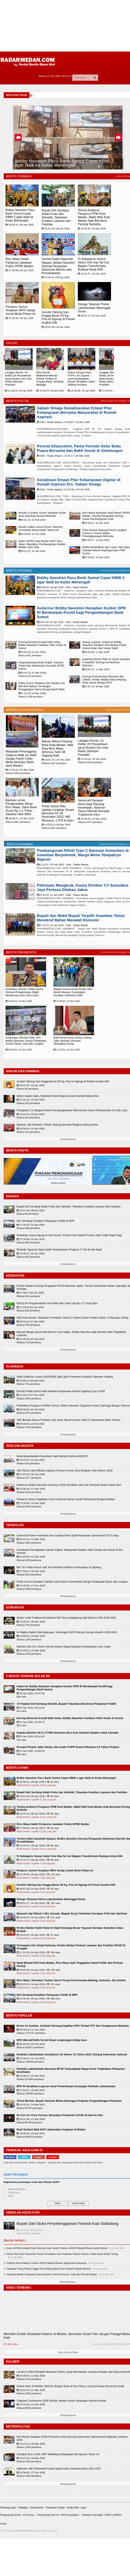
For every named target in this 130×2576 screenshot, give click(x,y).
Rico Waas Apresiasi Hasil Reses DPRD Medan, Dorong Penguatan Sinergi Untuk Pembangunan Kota (106, 515)
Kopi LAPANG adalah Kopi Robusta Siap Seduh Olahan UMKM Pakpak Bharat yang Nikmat (57, 2248)
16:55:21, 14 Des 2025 (96, 540)
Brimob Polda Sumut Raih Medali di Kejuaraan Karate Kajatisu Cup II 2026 (61, 1391)
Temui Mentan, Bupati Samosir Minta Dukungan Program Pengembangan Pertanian (69, 2100)
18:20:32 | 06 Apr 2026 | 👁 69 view (38, 1813)
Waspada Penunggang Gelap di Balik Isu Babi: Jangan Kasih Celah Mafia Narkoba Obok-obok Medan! (21, 758)
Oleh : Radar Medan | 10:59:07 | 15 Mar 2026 (63, 422)
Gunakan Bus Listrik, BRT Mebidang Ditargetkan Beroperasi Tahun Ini (58, 2454)
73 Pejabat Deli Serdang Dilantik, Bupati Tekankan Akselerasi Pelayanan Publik (66, 1703)
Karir (83, 2507)
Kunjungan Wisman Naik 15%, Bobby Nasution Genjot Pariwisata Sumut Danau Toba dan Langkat (26, 1040)
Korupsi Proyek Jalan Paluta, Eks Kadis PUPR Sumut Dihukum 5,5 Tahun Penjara (68, 1747)
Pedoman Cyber (55, 2507)
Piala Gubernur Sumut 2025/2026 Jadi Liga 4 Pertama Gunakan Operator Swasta (65, 1376)
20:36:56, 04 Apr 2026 (81, 390)
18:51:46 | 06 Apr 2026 (56, 228)
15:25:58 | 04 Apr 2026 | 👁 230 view (38, 1970)
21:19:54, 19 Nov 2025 (96, 557)
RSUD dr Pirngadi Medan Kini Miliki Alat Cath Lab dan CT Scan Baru (57, 1303)
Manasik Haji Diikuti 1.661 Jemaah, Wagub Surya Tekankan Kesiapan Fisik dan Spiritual (72, 1913)
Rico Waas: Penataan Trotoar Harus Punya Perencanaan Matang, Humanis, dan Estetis (71, 1980)
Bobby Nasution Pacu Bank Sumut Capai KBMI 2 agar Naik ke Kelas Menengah (66, 1777)
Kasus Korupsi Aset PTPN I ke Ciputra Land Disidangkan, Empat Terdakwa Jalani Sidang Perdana (81, 378)
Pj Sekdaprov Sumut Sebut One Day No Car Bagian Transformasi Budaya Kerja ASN (69, 1856)
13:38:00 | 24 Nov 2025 (66, 1001)
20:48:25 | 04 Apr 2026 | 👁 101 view (38, 1917)
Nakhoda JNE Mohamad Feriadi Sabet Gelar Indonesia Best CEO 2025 (59, 2468)
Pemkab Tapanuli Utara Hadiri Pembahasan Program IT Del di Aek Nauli (59, 1249)
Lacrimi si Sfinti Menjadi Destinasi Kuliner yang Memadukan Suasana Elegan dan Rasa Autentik (73, 2371)
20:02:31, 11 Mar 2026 (95, 669)
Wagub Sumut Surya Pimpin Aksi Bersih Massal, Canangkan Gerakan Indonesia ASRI (72, 992)
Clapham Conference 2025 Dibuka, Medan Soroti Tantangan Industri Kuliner (61, 2400)
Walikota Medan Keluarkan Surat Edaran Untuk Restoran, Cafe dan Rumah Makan (52, 2274)
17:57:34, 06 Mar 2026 (95, 686)
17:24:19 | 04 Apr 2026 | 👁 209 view (38, 1952)
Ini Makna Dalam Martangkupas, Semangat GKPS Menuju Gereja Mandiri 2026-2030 (67, 1632)
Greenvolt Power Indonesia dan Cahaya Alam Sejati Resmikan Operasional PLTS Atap (68, 1535)
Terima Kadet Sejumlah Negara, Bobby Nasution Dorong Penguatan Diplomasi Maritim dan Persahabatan (58, 266)
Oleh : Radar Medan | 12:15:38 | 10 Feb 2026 (63, 489)
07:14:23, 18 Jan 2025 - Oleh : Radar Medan (62, 925)
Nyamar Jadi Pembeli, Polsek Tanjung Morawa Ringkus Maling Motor (57, 1124)
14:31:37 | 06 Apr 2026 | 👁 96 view (38, 1860)
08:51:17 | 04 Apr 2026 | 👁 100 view (38, 1903)
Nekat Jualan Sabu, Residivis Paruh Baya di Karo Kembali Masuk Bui (58, 1095)
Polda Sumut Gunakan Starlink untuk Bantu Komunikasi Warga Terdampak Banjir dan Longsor (72, 1581)
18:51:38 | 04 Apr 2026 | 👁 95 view (38, 1888)
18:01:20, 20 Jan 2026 (31, 551)
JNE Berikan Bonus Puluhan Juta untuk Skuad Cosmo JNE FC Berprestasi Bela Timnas (68, 1419)
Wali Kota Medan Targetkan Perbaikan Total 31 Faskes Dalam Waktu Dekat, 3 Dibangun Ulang (72, 1317)
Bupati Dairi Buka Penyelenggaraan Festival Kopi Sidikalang (67, 2223)
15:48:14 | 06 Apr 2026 (56, 277)
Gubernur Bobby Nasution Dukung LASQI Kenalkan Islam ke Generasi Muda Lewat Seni (69, 1484)
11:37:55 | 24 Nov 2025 (66, 1049)
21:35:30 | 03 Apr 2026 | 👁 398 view (38, 1998)
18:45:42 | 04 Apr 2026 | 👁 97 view (38, 1935)
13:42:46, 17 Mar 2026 (95, 652)
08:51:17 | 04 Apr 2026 (92, 315)
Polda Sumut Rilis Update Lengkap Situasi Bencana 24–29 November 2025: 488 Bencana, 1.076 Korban (58, 813)
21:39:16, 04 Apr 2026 (18, 390)
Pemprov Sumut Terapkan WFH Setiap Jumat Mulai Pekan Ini (20, 310)
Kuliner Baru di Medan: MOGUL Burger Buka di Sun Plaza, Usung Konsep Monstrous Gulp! (70, 2386)
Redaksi (23, 2507)
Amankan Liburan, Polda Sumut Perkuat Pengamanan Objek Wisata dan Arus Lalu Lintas (24, 992)
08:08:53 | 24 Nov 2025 (19, 1049)
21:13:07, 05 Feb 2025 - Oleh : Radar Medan (63, 864)
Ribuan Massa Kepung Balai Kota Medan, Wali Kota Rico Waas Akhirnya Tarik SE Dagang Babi (57, 748)
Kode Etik (73, 2507)
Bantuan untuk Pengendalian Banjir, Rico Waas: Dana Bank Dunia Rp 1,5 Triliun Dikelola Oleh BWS (21, 807)
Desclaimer (37, 2507)
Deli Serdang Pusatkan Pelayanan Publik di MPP (45, 1220)
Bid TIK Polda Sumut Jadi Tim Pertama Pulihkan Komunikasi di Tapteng (59, 1567)
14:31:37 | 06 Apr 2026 (92, 273)
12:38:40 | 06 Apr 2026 (20, 318)
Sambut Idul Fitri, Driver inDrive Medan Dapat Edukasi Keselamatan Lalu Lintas (64, 1646)
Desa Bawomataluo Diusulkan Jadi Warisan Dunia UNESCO (52, 1456)
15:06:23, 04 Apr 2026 (50, 390)
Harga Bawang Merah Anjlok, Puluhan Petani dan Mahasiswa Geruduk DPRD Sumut (41, 665)
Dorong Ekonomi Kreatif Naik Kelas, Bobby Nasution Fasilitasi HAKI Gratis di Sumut (42, 645)
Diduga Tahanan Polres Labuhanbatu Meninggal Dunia (94, 308)
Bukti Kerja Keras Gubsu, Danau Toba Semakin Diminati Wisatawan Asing (72, 1040)
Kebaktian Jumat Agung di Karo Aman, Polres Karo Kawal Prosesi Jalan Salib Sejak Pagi (69, 1235)
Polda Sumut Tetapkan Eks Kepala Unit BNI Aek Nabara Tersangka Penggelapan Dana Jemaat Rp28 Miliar (41, 686)
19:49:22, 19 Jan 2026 (95, 523)
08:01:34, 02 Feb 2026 (32, 519)
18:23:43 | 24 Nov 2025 (19, 1001)
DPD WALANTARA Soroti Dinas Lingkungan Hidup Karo (52, 2040)
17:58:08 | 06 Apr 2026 (20, 270)
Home (3, 2523)
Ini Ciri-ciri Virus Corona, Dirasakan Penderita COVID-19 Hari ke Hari (60, 2115)
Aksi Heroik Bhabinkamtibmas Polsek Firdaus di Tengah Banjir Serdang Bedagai (49, 378)
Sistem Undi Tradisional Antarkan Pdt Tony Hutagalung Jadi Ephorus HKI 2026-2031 (66, 1617)
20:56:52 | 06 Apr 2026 (20, 224)
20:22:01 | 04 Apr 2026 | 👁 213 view (38, 1984)
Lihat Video (11, 2344)
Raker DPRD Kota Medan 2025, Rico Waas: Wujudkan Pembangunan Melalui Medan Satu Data (41, 544)
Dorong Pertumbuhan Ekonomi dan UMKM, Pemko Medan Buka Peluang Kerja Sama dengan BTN (104, 679)
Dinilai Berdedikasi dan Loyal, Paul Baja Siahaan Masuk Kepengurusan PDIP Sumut (105, 550)
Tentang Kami (8, 2507)
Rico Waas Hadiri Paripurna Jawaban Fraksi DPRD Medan (19, 262)
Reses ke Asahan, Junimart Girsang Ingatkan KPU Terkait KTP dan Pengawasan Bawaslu (73, 2025)
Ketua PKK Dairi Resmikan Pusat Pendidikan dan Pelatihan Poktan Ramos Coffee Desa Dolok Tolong (62, 2254)
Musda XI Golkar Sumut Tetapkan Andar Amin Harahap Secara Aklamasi (42, 514)
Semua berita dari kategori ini (114, 844)
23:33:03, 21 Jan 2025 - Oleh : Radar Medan (62, 895)
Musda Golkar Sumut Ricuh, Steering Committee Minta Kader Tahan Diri (40, 528)
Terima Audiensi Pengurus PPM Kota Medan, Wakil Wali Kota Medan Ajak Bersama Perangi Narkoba (94, 217)
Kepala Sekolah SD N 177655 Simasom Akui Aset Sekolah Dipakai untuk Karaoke (65, 163)
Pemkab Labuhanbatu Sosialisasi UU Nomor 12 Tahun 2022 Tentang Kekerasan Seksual (72, 2054)
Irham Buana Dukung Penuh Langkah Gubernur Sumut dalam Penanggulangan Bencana (104, 533)
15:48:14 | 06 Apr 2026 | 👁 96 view (38, 1845)
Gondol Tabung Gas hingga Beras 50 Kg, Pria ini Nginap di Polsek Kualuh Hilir (63, 1081)
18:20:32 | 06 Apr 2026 (92, 228)
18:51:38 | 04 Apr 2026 (56, 327)
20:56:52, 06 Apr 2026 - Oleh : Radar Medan (62, 587)
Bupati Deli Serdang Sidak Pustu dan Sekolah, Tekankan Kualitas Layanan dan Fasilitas (56, 217)
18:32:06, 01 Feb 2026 (32, 534)
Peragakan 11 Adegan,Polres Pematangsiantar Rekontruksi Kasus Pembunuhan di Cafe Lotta (72, 1110)
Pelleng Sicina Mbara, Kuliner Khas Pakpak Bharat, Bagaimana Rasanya (47, 2263)
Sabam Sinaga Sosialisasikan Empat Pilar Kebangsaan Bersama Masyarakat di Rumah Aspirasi (77, 412)
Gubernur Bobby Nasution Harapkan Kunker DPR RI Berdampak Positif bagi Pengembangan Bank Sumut (81, 612)
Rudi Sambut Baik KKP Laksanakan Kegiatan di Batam (51, 2129)
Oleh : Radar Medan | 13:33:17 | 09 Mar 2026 (63, 455)
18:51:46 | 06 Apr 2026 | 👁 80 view (38, 1796)
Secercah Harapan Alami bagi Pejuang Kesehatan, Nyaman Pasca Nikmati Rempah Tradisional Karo (94, 807)
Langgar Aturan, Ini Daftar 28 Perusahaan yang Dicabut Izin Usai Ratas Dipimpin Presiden (18, 378)
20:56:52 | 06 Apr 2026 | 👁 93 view (38, 1781)
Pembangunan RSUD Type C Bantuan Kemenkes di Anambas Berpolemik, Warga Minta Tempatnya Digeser (83, 854)
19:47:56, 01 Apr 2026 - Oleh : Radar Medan (62, 622)
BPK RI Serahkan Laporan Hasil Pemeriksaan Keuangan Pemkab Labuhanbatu (66, 2086)
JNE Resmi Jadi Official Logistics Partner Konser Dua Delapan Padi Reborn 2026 (65, 1470)
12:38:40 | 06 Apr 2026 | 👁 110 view (38, 1874)
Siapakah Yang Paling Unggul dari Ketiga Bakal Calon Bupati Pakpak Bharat (48, 2268)
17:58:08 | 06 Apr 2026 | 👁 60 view (38, 1828)
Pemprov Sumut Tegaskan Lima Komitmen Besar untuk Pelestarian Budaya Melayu (66, 1499)
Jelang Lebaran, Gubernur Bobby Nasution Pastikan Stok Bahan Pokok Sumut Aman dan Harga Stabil (104, 645)
